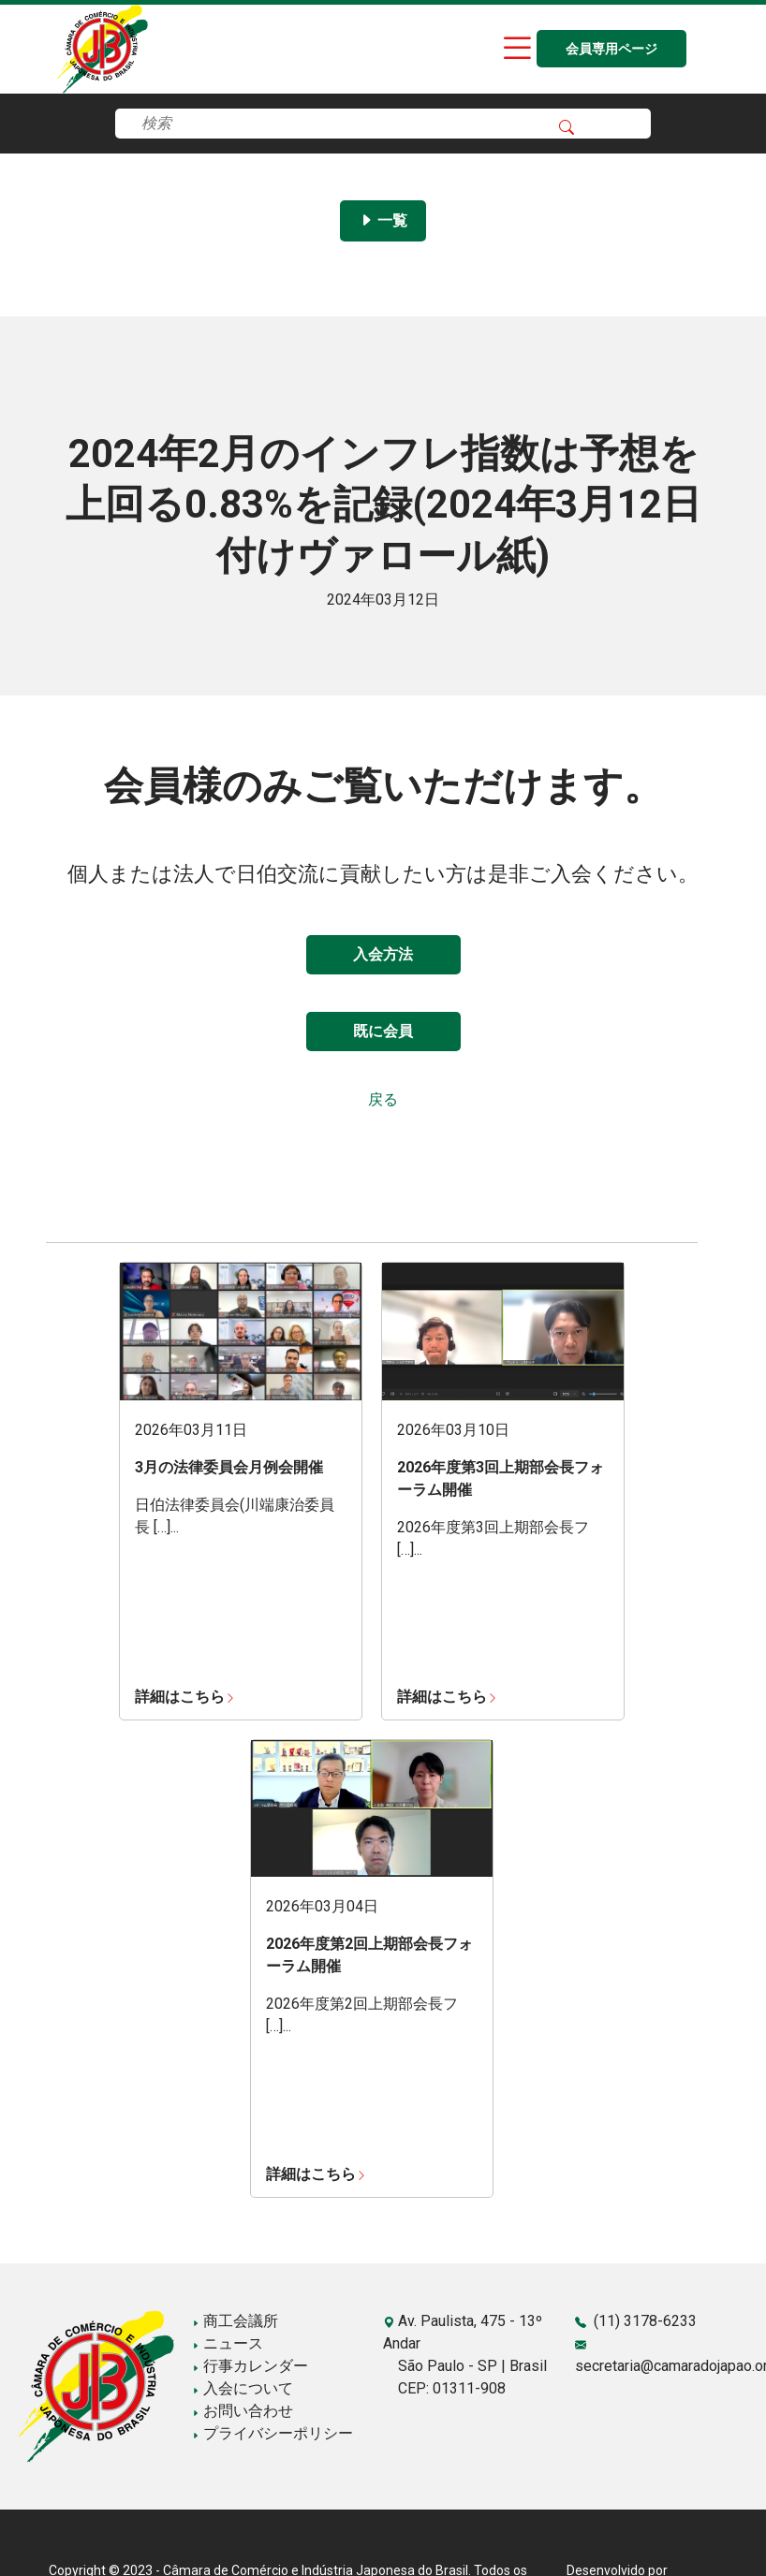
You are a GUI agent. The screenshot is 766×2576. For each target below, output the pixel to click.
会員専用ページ (611, 49)
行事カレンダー (250, 2366)
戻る (383, 1099)
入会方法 (383, 954)
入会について (242, 2388)
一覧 (383, 220)
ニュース (227, 2343)
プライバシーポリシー (272, 2433)
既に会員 (383, 1031)
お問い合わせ (242, 2411)
